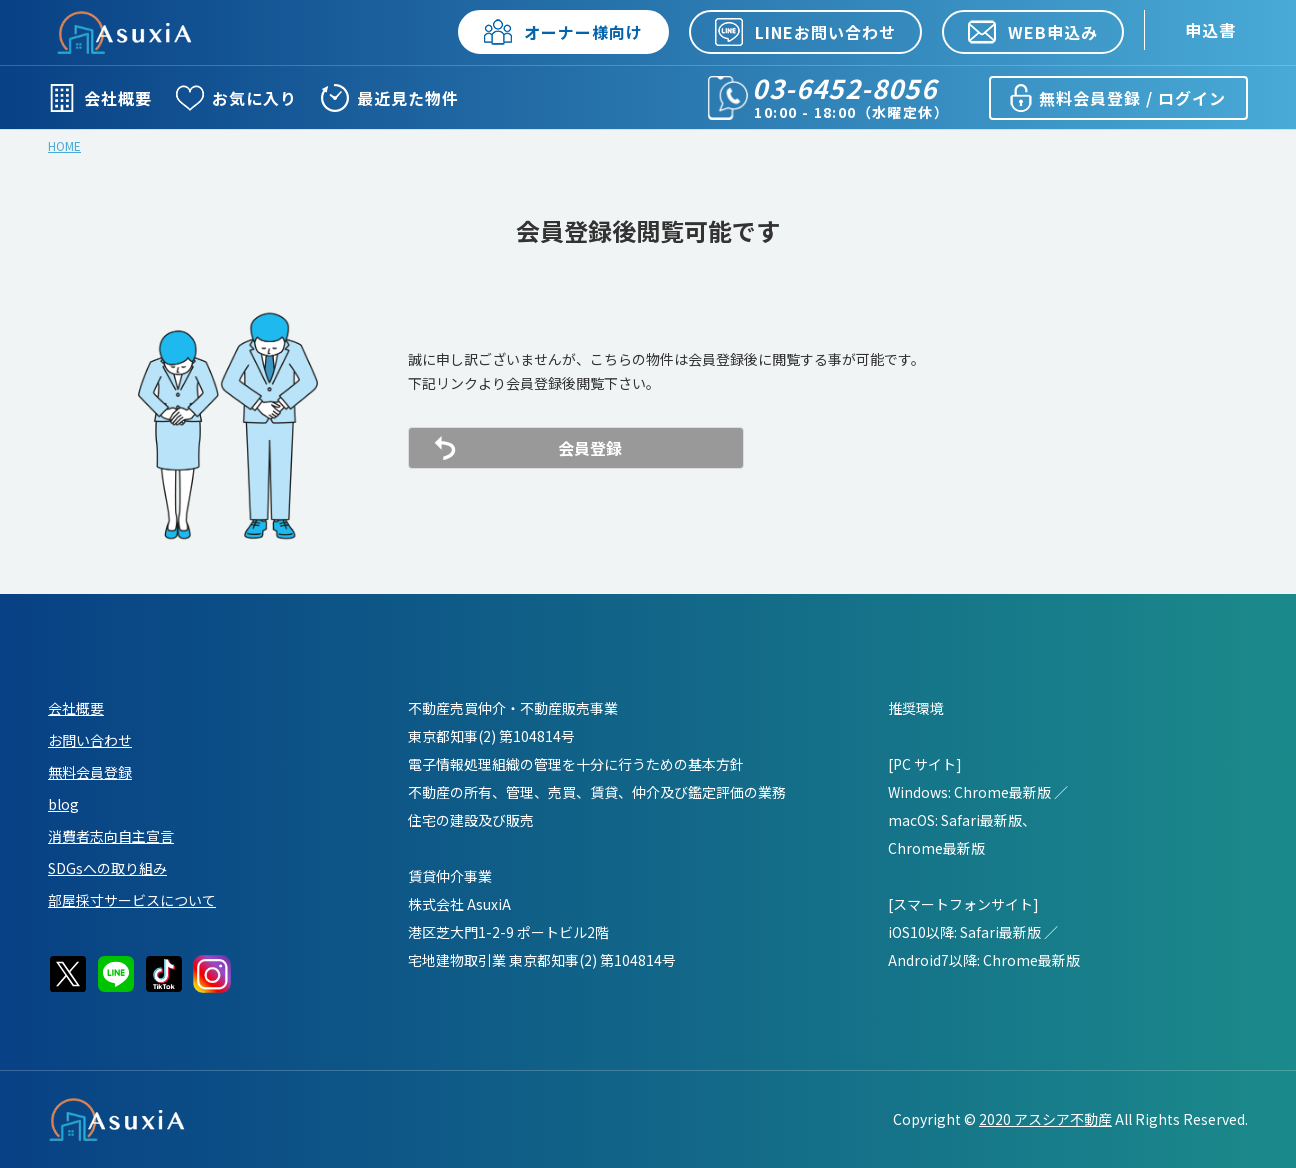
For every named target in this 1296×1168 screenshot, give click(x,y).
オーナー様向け (563, 32)
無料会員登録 (90, 772)
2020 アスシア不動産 (1045, 1119)
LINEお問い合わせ (805, 32)
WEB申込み (1033, 32)
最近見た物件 (390, 98)
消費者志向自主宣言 (111, 836)
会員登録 (590, 448)
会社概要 (100, 98)
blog (63, 804)
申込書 (1210, 30)
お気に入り (236, 98)
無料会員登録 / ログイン (1116, 98)
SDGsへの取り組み (107, 868)
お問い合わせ (90, 740)
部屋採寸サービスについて (132, 900)
